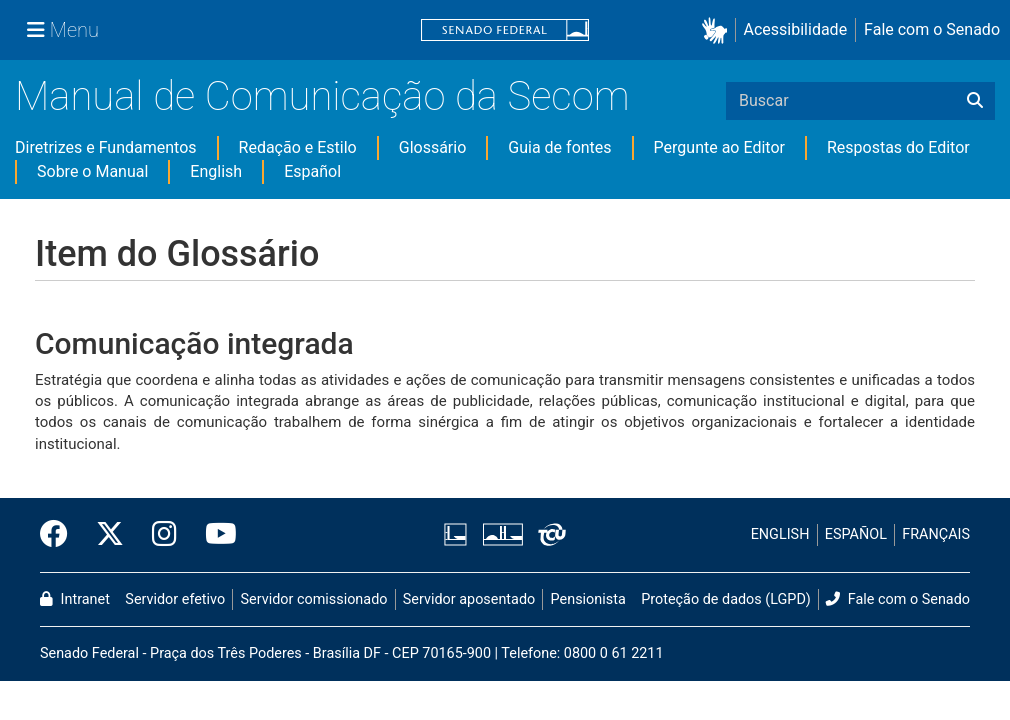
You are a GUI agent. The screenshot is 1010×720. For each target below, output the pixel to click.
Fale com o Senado (932, 29)
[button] (718, 30)
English (216, 171)
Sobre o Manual (92, 171)
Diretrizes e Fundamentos (106, 147)
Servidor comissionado (314, 599)
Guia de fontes (559, 147)
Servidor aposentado (469, 599)
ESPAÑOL (856, 534)
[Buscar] (975, 101)
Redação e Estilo (298, 147)
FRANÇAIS (936, 534)
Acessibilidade (796, 29)
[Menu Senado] (63, 30)
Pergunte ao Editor (719, 147)
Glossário (433, 147)
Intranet (75, 599)
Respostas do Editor (898, 147)
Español (312, 171)
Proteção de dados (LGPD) (726, 599)
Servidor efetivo (175, 599)
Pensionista (588, 599)
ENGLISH (780, 534)
